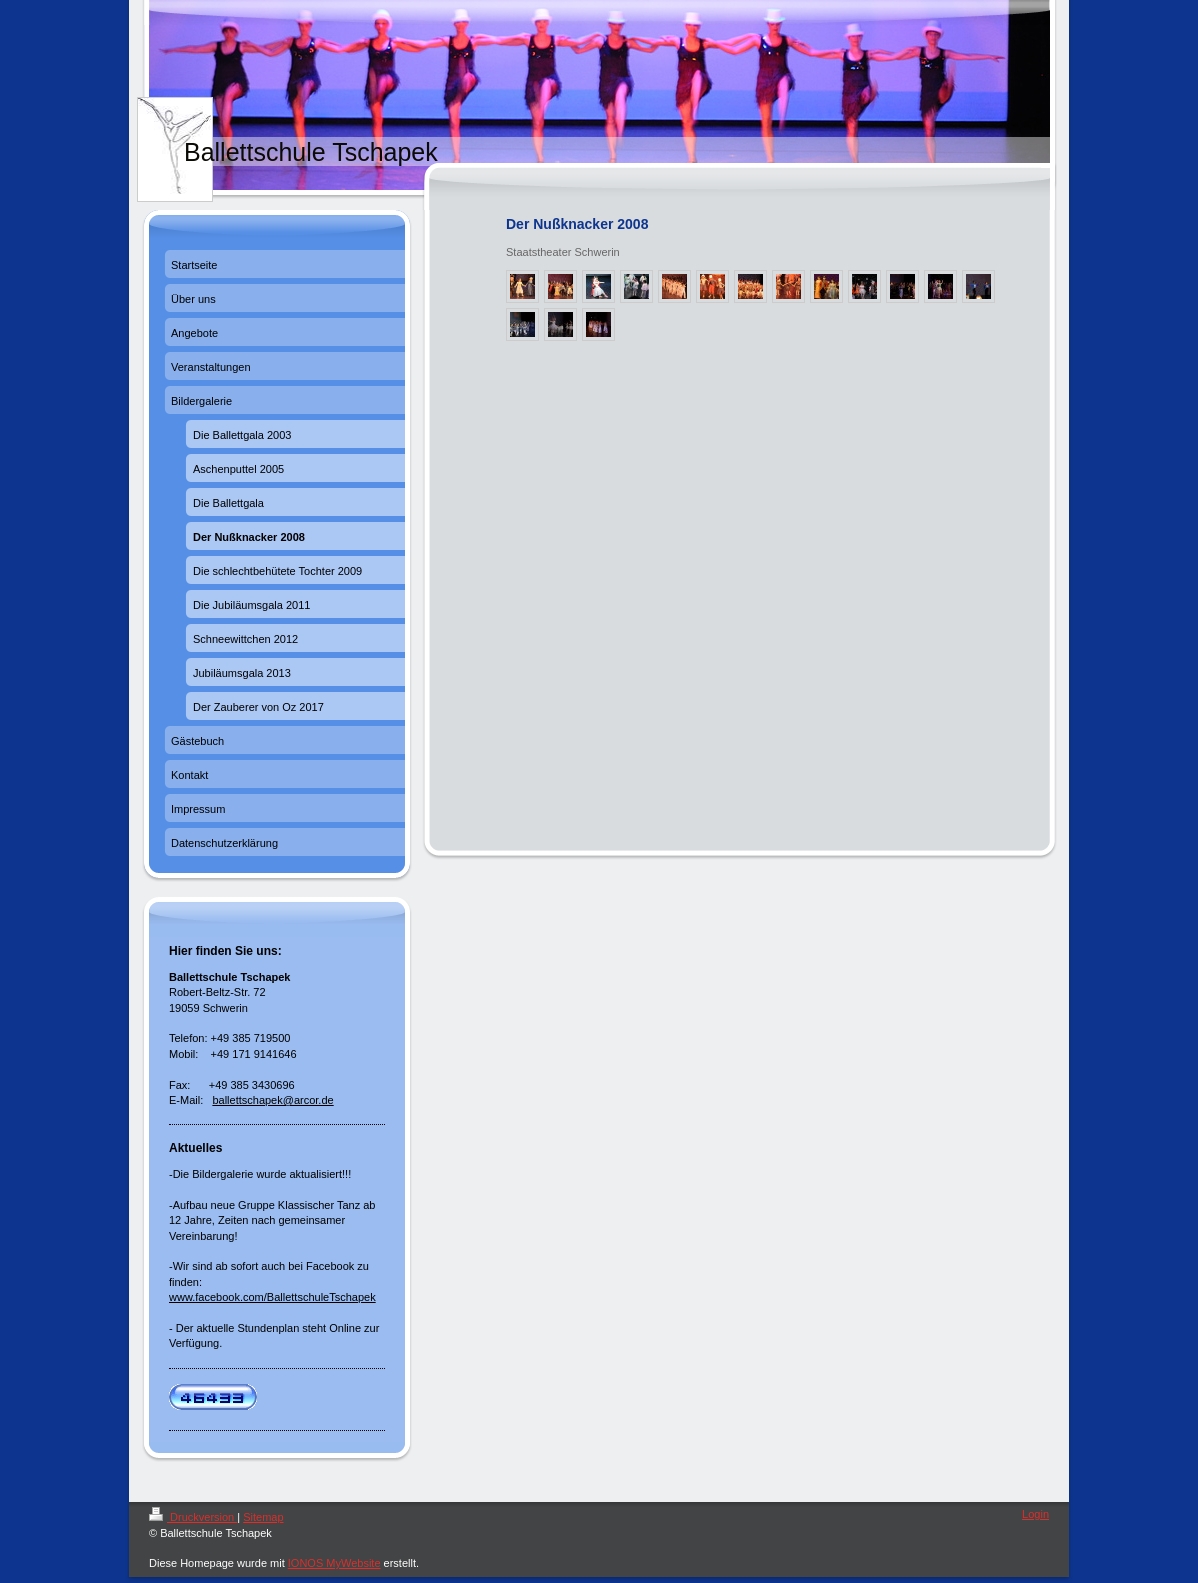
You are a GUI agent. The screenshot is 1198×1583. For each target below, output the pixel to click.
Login (1035, 1514)
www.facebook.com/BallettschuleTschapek (272, 1297)
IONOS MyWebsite (334, 1563)
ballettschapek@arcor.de (272, 1100)
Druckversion (193, 1517)
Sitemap (263, 1517)
